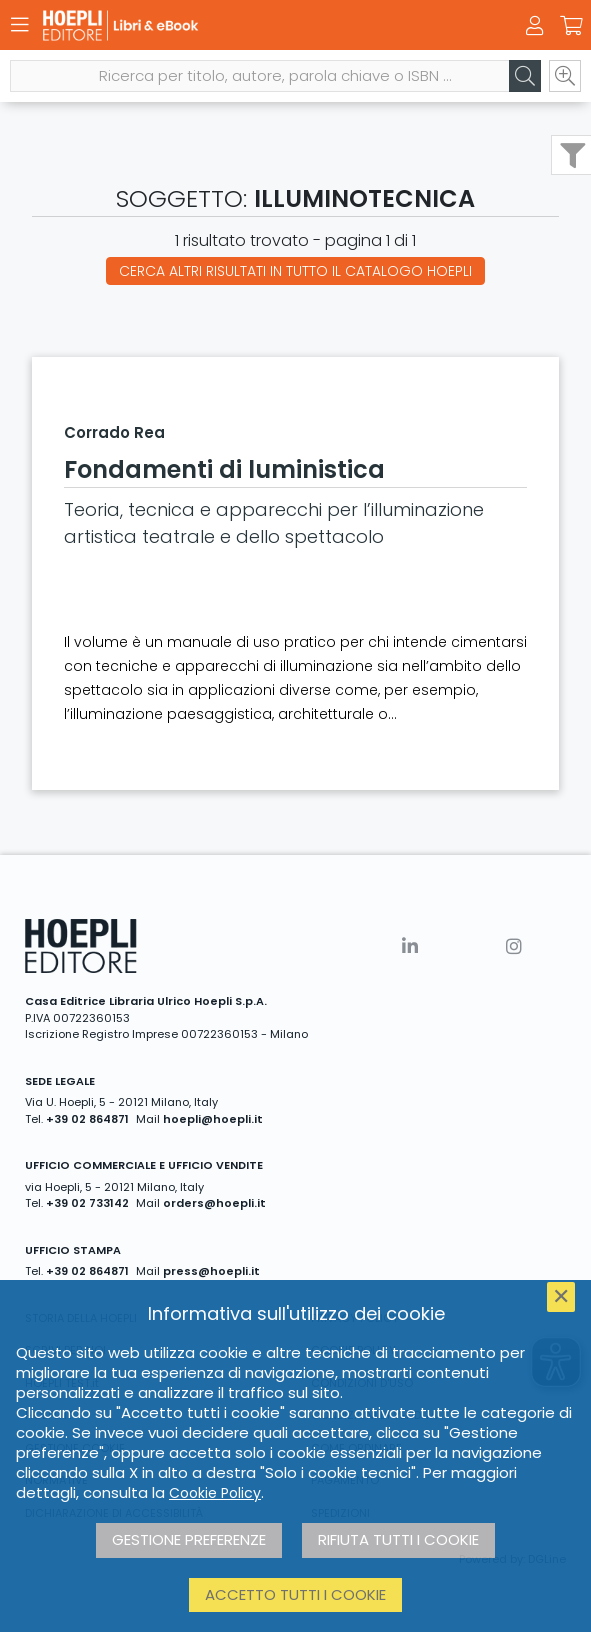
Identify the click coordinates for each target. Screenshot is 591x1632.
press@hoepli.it (211, 1271)
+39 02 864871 (87, 1119)
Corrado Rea (114, 432)
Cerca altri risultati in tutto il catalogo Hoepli (295, 271)
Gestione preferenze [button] (189, 1539)
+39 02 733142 (87, 1203)
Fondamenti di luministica (224, 469)
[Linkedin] (410, 946)
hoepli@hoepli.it (213, 1119)
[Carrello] (571, 26)
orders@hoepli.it (214, 1203)
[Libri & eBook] (260, 25)
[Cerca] (525, 76)
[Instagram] (514, 946)
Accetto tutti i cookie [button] (295, 1594)
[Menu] (20, 25)
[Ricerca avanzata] (565, 76)
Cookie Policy (215, 1493)
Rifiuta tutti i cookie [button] (398, 1539)
